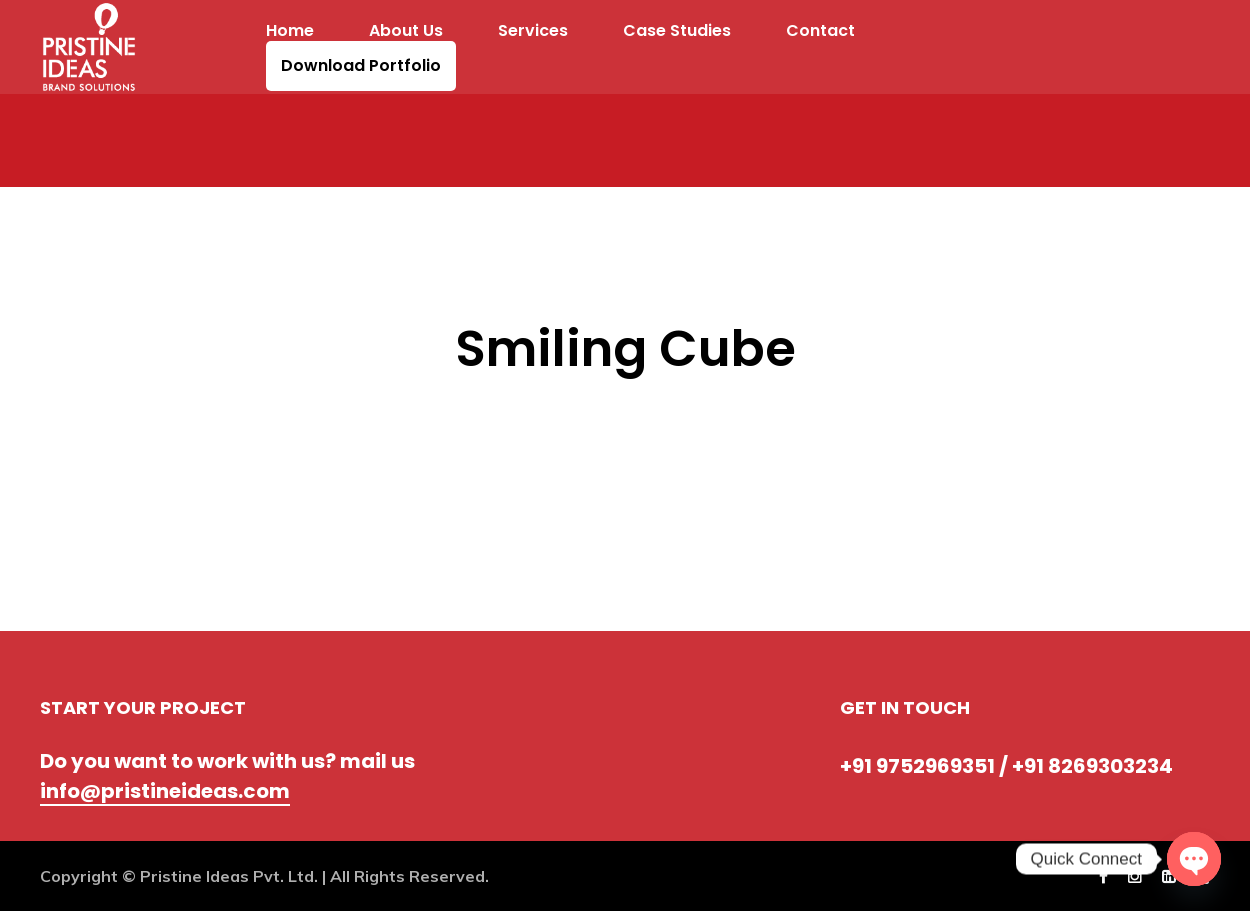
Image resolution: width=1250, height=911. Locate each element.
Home (290, 31)
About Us (406, 31)
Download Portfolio (361, 66)
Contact (820, 31)
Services (533, 31)
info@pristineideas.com (165, 791)
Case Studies (677, 31)
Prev (68, 392)
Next (161, 392)
